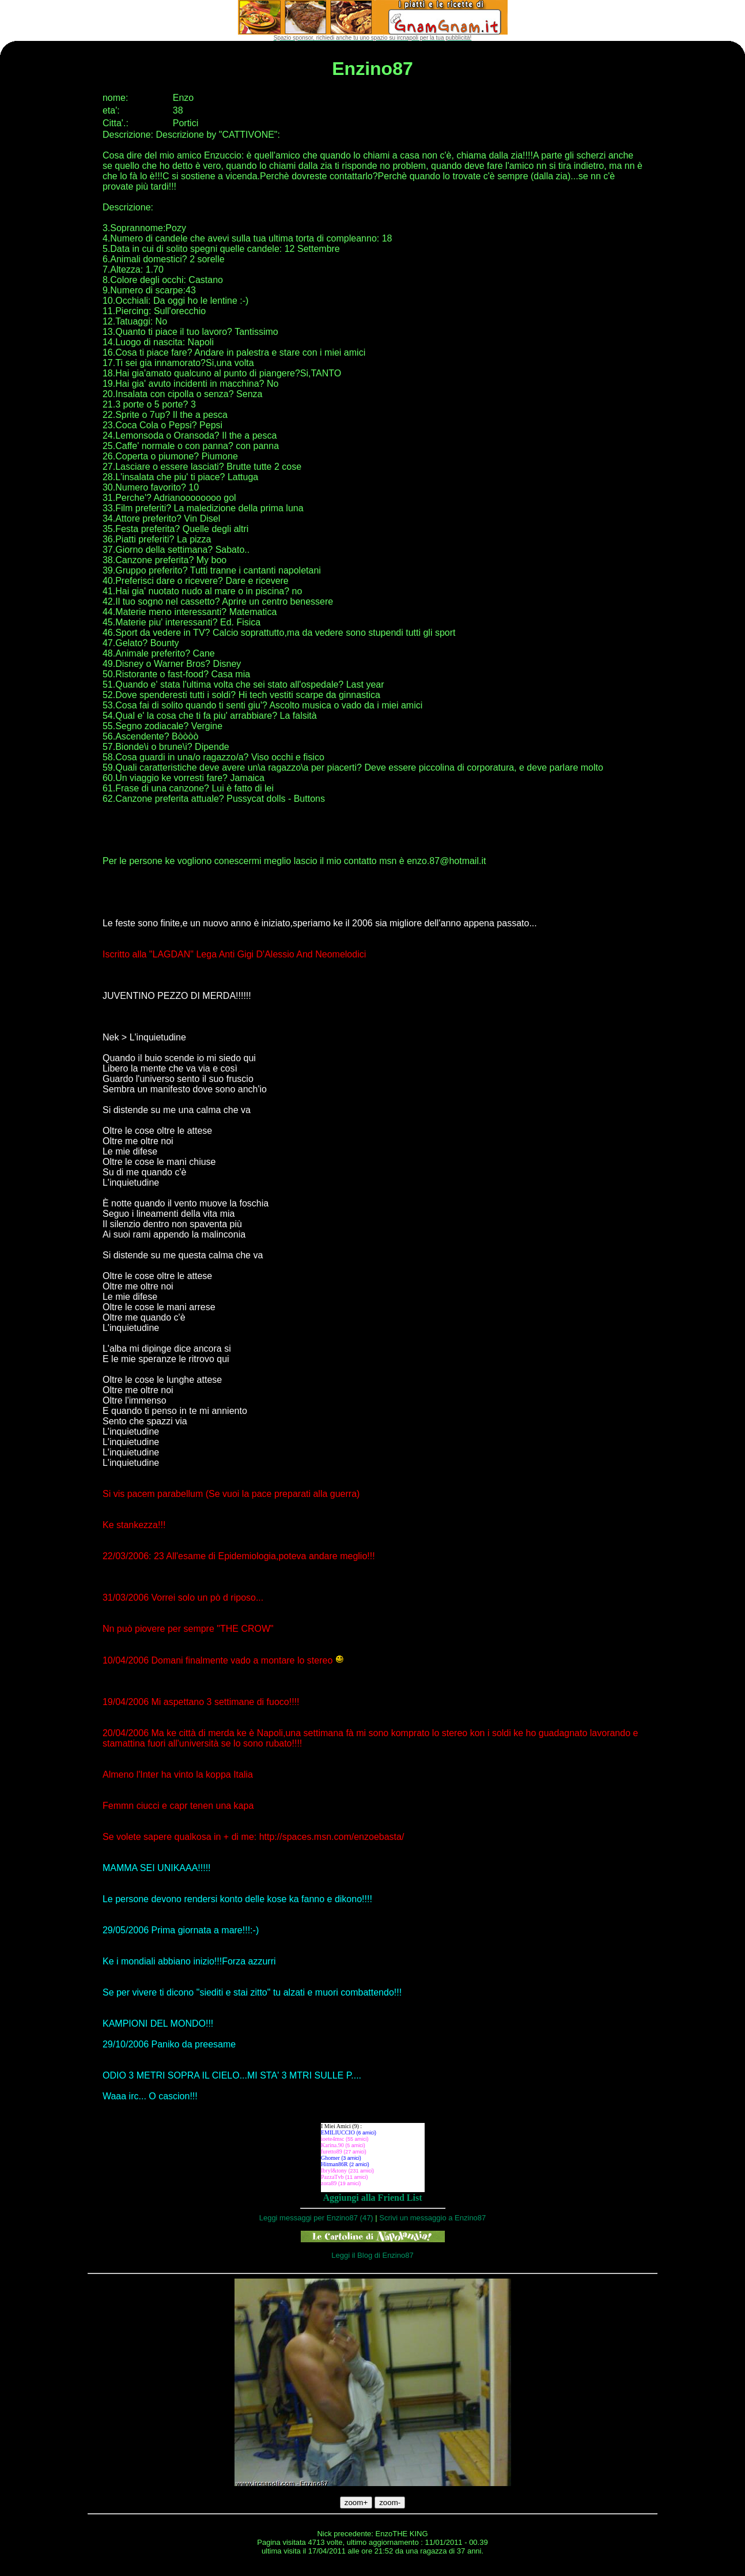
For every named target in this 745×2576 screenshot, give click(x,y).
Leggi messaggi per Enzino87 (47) (316, 2217)
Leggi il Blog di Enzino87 (372, 2255)
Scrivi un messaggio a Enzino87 (432, 2217)
